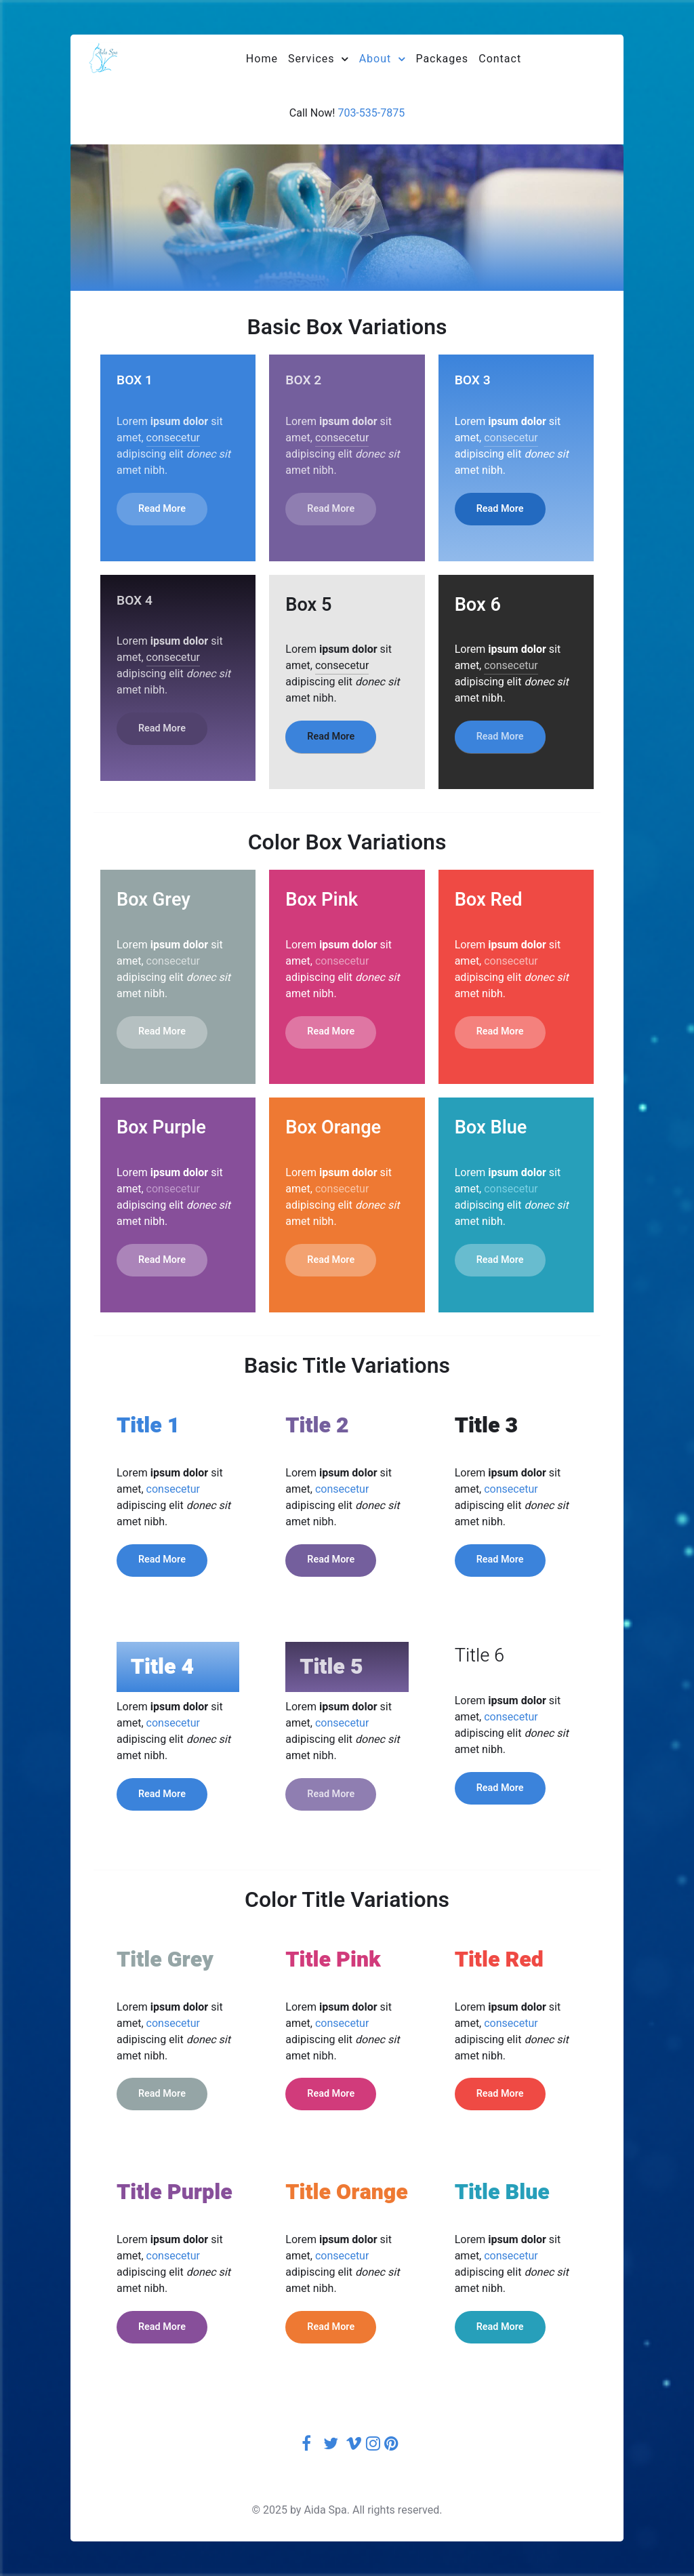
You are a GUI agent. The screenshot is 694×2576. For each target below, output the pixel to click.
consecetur (173, 438)
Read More (162, 509)
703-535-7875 (371, 113)
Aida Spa (325, 2510)
